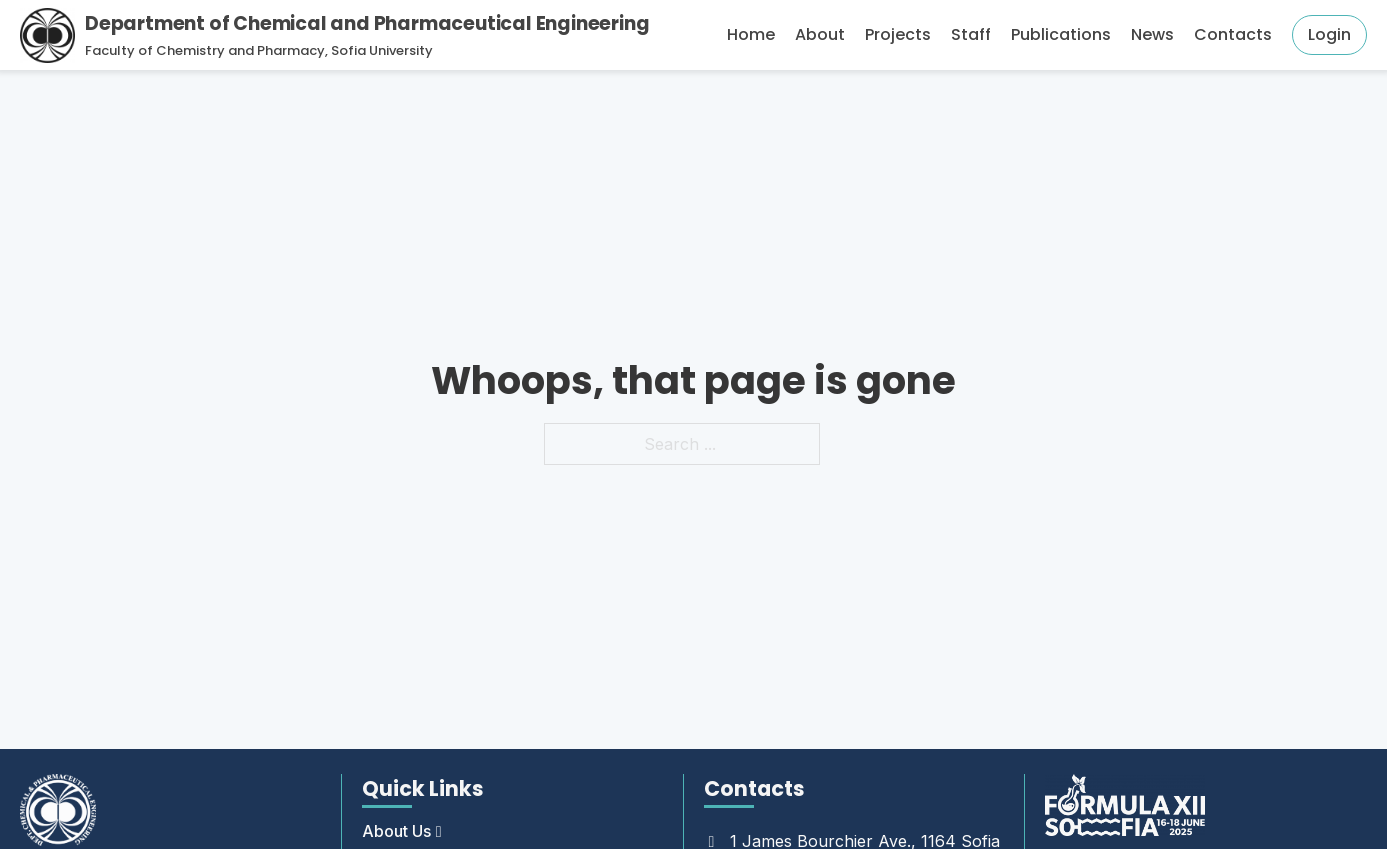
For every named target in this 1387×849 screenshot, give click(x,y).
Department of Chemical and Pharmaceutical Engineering (367, 23)
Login (1329, 34)
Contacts (1233, 34)
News (1152, 34)
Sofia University (382, 50)
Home (751, 34)
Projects (898, 34)
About (820, 34)
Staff (971, 34)
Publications (1061, 34)
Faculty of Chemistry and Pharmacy (205, 50)
